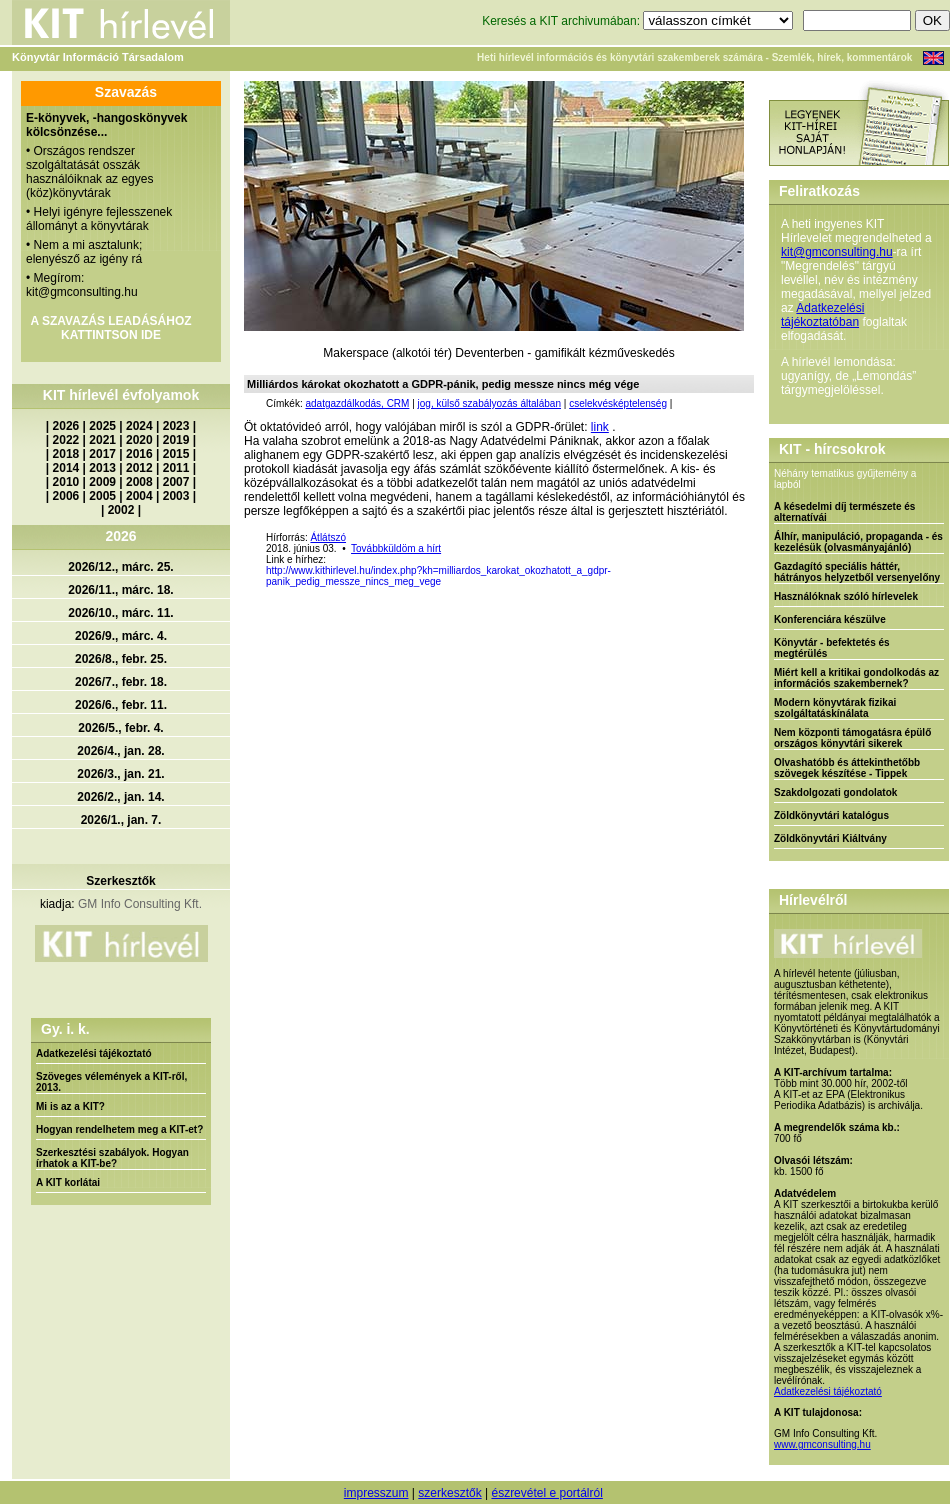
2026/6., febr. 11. (121, 705)
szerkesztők (449, 1493)
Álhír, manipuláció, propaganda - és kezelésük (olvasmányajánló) (858, 542)
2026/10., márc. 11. (120, 613)
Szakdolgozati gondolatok (835, 792)
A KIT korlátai (68, 1182)
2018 (66, 454)
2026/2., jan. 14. (120, 797)
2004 (139, 496)
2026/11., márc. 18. (120, 590)
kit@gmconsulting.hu (837, 252)
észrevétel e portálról (546, 1493)
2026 (66, 426)
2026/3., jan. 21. (120, 774)
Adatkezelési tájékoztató (94, 1053)
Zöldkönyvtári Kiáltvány (830, 838)
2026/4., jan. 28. (120, 751)
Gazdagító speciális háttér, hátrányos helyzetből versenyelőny (857, 572)
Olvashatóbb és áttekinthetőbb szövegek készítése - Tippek (847, 768)
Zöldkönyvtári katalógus (831, 815)
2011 (176, 468)
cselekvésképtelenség (618, 403)
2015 (176, 454)
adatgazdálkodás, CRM (357, 403)
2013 (102, 468)
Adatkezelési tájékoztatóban (822, 315)
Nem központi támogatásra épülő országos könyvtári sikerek (852, 738)
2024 (139, 426)
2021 (102, 440)
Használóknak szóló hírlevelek (846, 596)
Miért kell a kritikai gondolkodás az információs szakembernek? (856, 678)
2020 (139, 440)
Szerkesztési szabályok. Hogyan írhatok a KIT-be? (112, 1158)
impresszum (376, 1493)
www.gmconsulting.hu (822, 1444)
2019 (176, 440)
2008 (139, 482)
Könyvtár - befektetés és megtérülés (832, 648)
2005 (102, 496)
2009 (102, 482)
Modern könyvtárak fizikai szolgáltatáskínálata (835, 708)
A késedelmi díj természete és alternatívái (844, 512)
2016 (139, 454)
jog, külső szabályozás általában (489, 403)
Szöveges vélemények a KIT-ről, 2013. (111, 1082)
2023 (176, 426)
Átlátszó (328, 537)
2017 (102, 454)
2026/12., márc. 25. (120, 567)
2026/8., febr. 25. (121, 659)
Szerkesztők (120, 881)
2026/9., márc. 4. (121, 636)
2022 (66, 440)
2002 (121, 510)
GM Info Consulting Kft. (140, 904)
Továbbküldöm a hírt (396, 548)
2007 (176, 482)
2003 (176, 496)
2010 (66, 482)
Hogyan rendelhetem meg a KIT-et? (119, 1129)
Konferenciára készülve (830, 619)
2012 (139, 468)
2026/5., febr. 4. (120, 728)
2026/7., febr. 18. (121, 682)
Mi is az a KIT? (70, 1106)
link (600, 427)
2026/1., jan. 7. (121, 820)
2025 (102, 426)
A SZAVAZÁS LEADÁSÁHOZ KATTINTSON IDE (110, 328)
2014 (66, 468)
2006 (66, 496)
